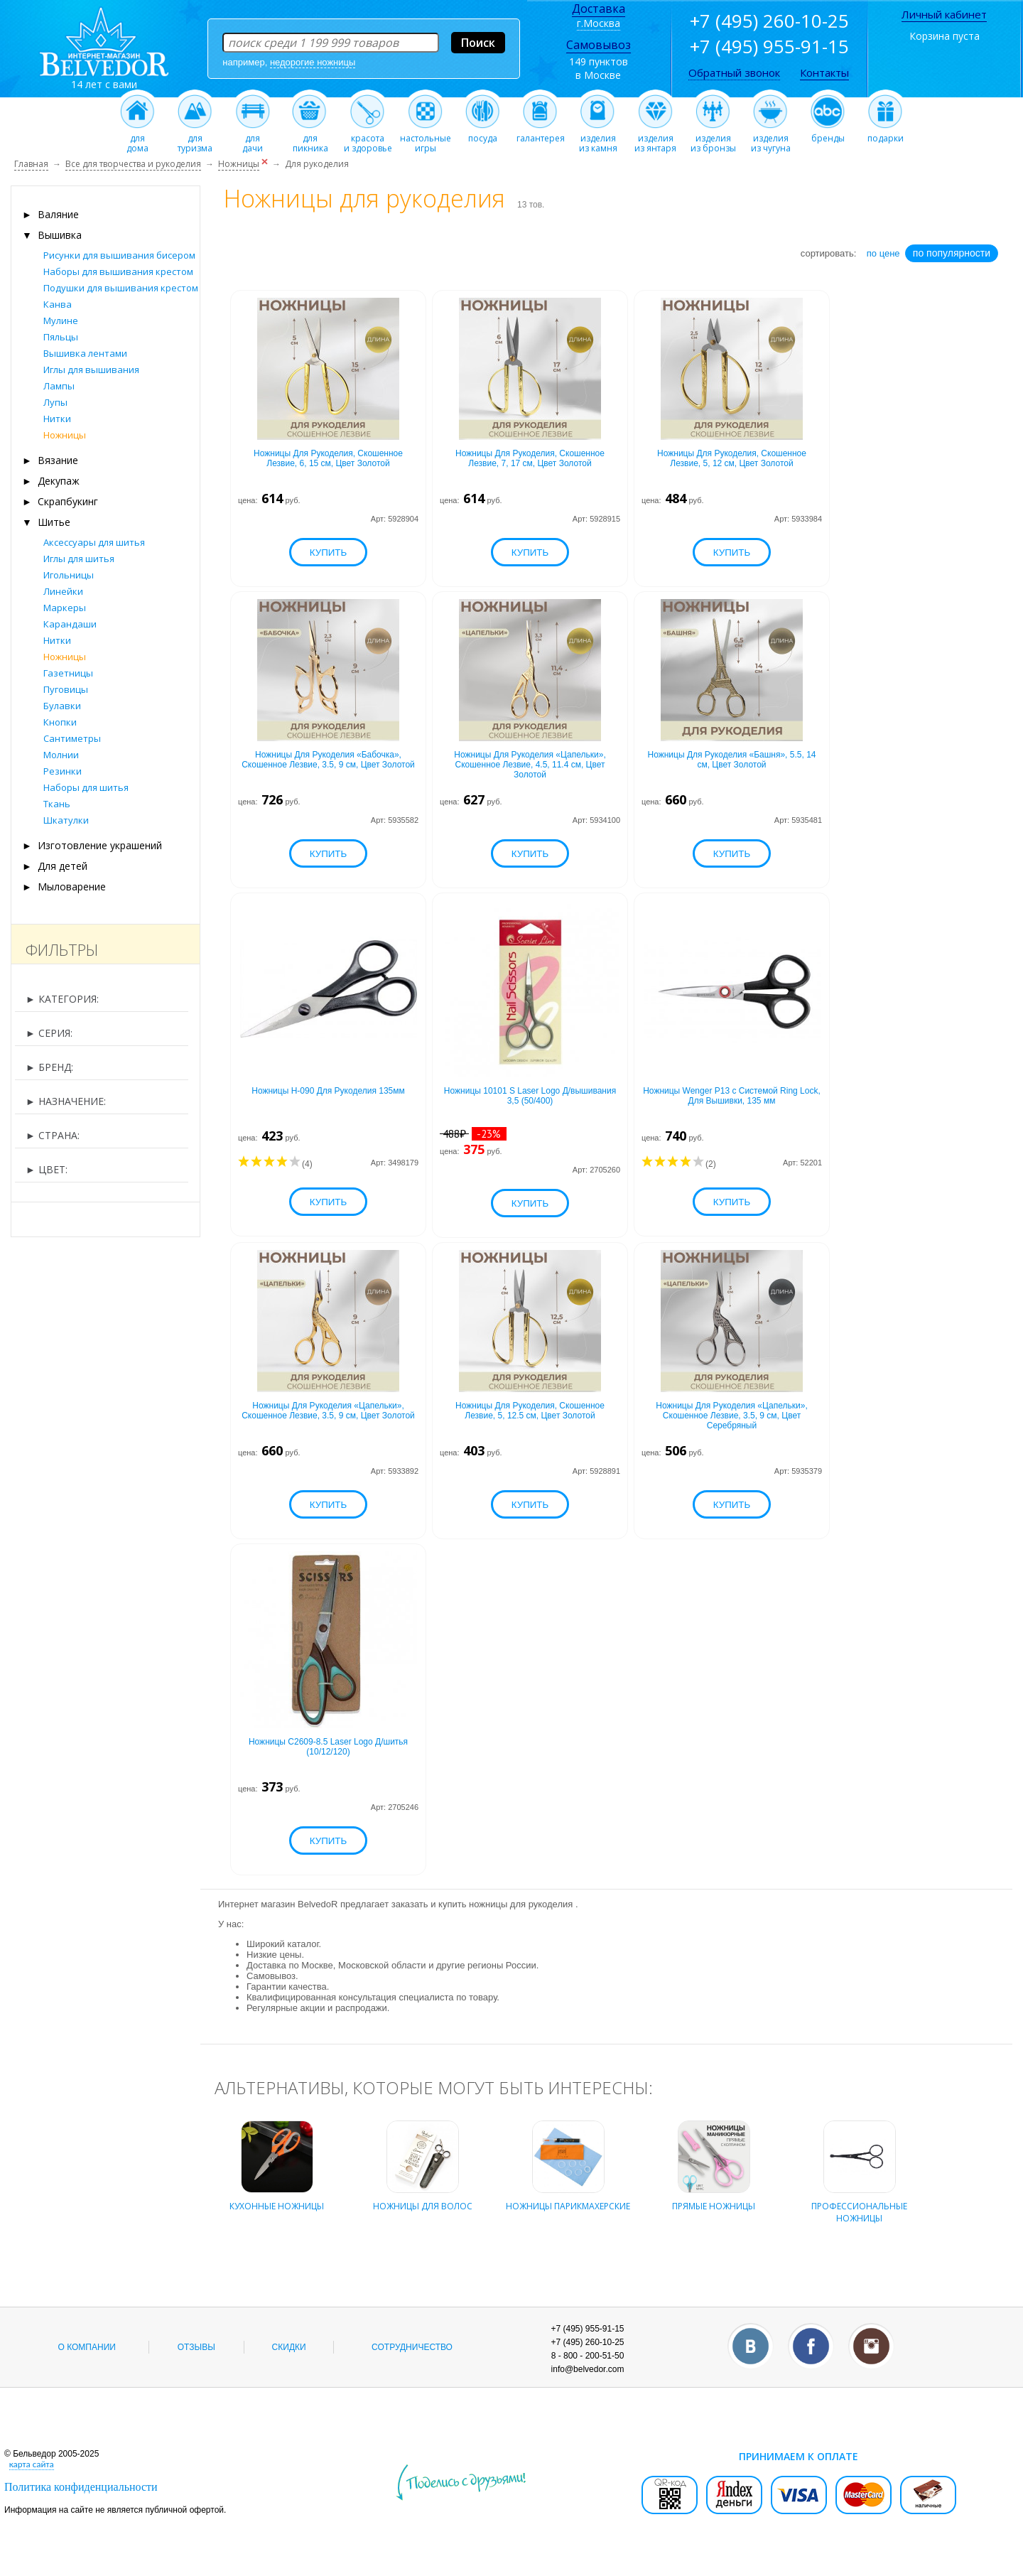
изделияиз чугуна (770, 139)
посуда (482, 134)
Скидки (289, 2347)
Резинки (62, 771)
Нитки (57, 418)
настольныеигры (425, 139)
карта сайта (31, 2464)
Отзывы (196, 2347)
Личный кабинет (944, 14)
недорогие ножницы (312, 62)
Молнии (61, 754)
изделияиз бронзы (713, 139)
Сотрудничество (412, 2347)
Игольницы (68, 574)
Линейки (63, 591)
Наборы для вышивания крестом (118, 271)
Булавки (62, 705)
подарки (885, 134)
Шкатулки (66, 820)
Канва (57, 304)
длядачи (252, 139)
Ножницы (64, 435)
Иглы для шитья (78, 558)
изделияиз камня (597, 139)
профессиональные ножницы (859, 2203)
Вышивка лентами (85, 353)
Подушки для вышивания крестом (120, 287)
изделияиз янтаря (655, 139)
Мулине (60, 320)
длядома (137, 139)
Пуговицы (65, 689)
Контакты (824, 72)
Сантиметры (72, 738)
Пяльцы (60, 336)
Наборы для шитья (86, 787)
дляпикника (310, 139)
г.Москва (598, 23)
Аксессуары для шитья (94, 542)
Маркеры (64, 607)
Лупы (55, 402)
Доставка (598, 8)
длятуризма (195, 139)
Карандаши (70, 624)
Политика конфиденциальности (81, 2487)
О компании (87, 2347)
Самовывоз (598, 45)
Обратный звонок (734, 72)
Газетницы (68, 673)
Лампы (59, 385)
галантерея (540, 134)
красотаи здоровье (368, 139)
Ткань (56, 803)
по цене (883, 253)
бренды (828, 134)
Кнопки (60, 722)
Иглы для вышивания (91, 369)
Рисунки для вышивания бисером (119, 255)
